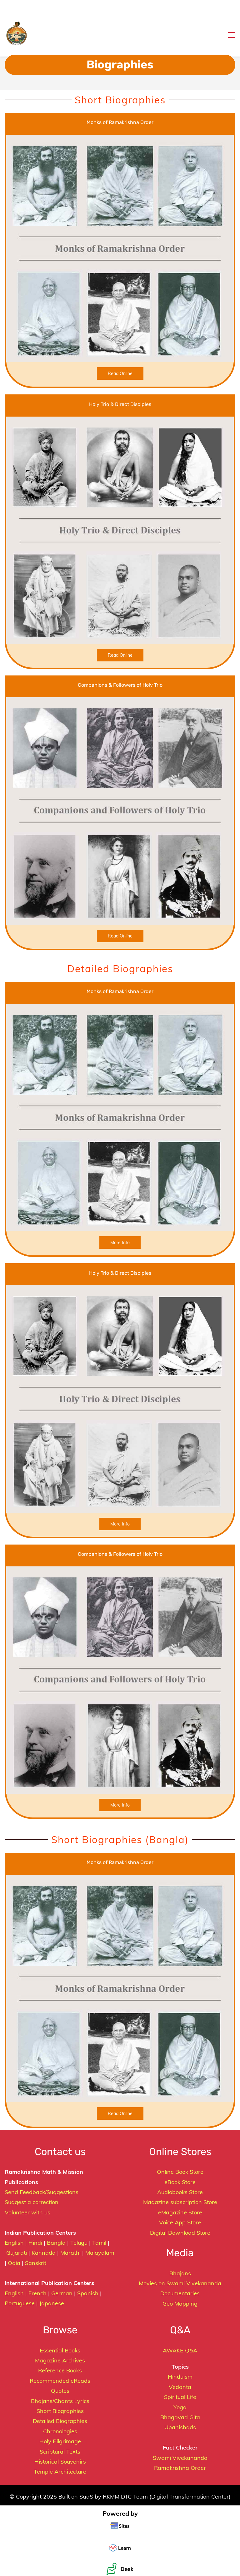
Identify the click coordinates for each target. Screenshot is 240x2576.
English (14, 2242)
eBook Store (180, 2182)
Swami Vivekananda (180, 2457)
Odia (14, 2263)
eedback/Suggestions (50, 2192)
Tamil (99, 2242)
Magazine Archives (60, 2360)
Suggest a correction (31, 2202)
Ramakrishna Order (180, 2467)
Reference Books (60, 2370)
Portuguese (20, 2303)
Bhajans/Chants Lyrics (60, 2401)
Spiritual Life (180, 2396)
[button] (7, 6)
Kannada (44, 2252)
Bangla (56, 2242)
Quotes (60, 2390)
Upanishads (180, 2427)
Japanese (51, 2303)
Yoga (180, 2407)
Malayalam (99, 2252)
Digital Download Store (180, 2232)
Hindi (35, 2242)
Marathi (70, 2252)
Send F (14, 2192)
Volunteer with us (27, 2212)
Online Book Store (180, 2171)
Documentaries (180, 2293)
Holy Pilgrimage (60, 2441)
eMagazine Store (180, 2212)
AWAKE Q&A (180, 2350)
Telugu (79, 2242)
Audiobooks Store (180, 2192)
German (61, 2293)
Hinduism (180, 2376)
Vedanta (180, 2387)
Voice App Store (180, 2222)
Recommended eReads (60, 2380)
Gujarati (16, 2252)
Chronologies (60, 2431)
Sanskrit (35, 2263)
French (37, 2293)
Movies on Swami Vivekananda (180, 2283)
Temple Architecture (60, 2471)
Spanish (87, 2293)
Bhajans (180, 2273)
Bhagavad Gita (180, 2417)
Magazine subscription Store (180, 2202)
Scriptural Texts (60, 2451)
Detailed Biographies (60, 2421)
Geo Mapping (180, 2303)
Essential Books (60, 2350)
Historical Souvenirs (60, 2461)
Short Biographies (60, 2411)
